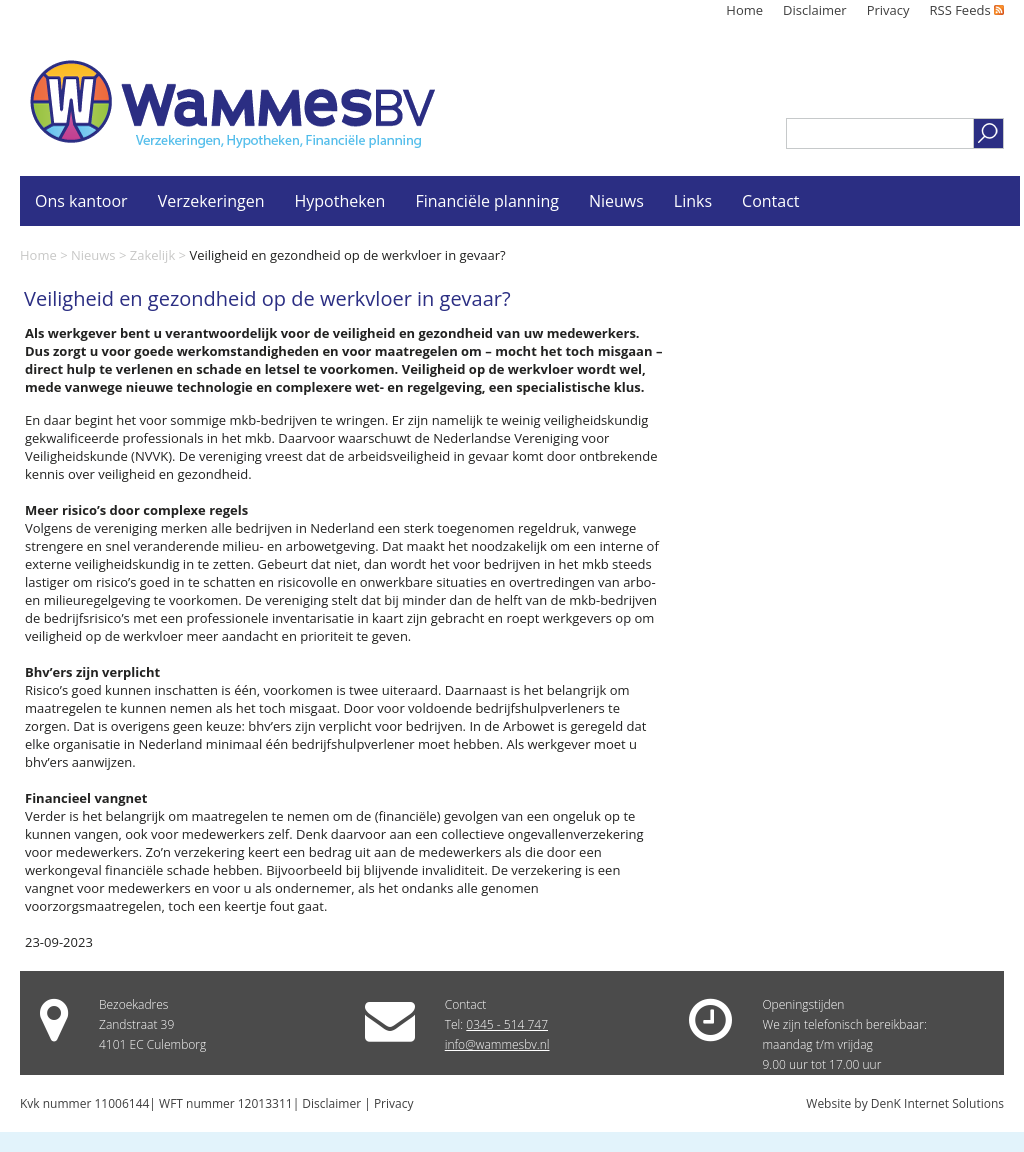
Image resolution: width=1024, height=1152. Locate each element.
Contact (770, 201)
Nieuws (93, 255)
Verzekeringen (211, 201)
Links (693, 201)
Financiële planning (487, 201)
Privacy (888, 10)
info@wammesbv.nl (497, 1044)
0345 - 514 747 (507, 1024)
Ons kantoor (81, 201)
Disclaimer (815, 10)
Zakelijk (152, 255)
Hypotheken (339, 201)
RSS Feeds (967, 10)
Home (744, 10)
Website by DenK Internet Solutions (905, 1103)
